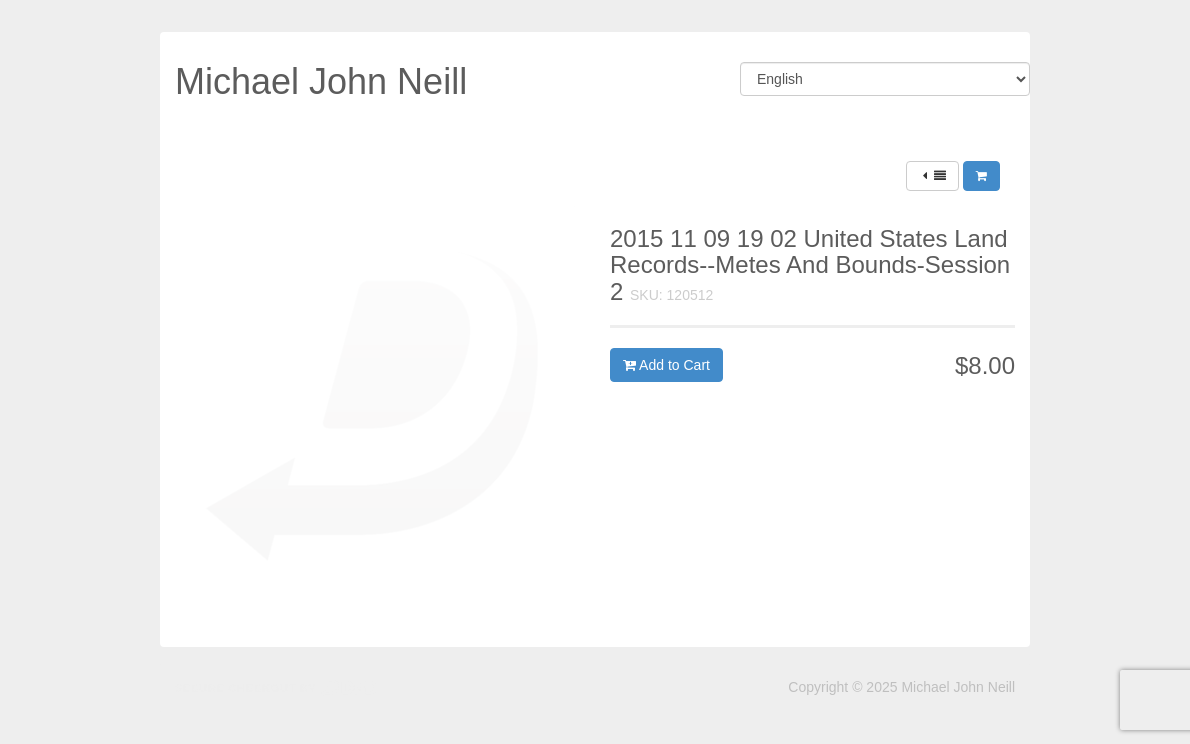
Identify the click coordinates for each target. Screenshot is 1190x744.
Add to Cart (666, 365)
